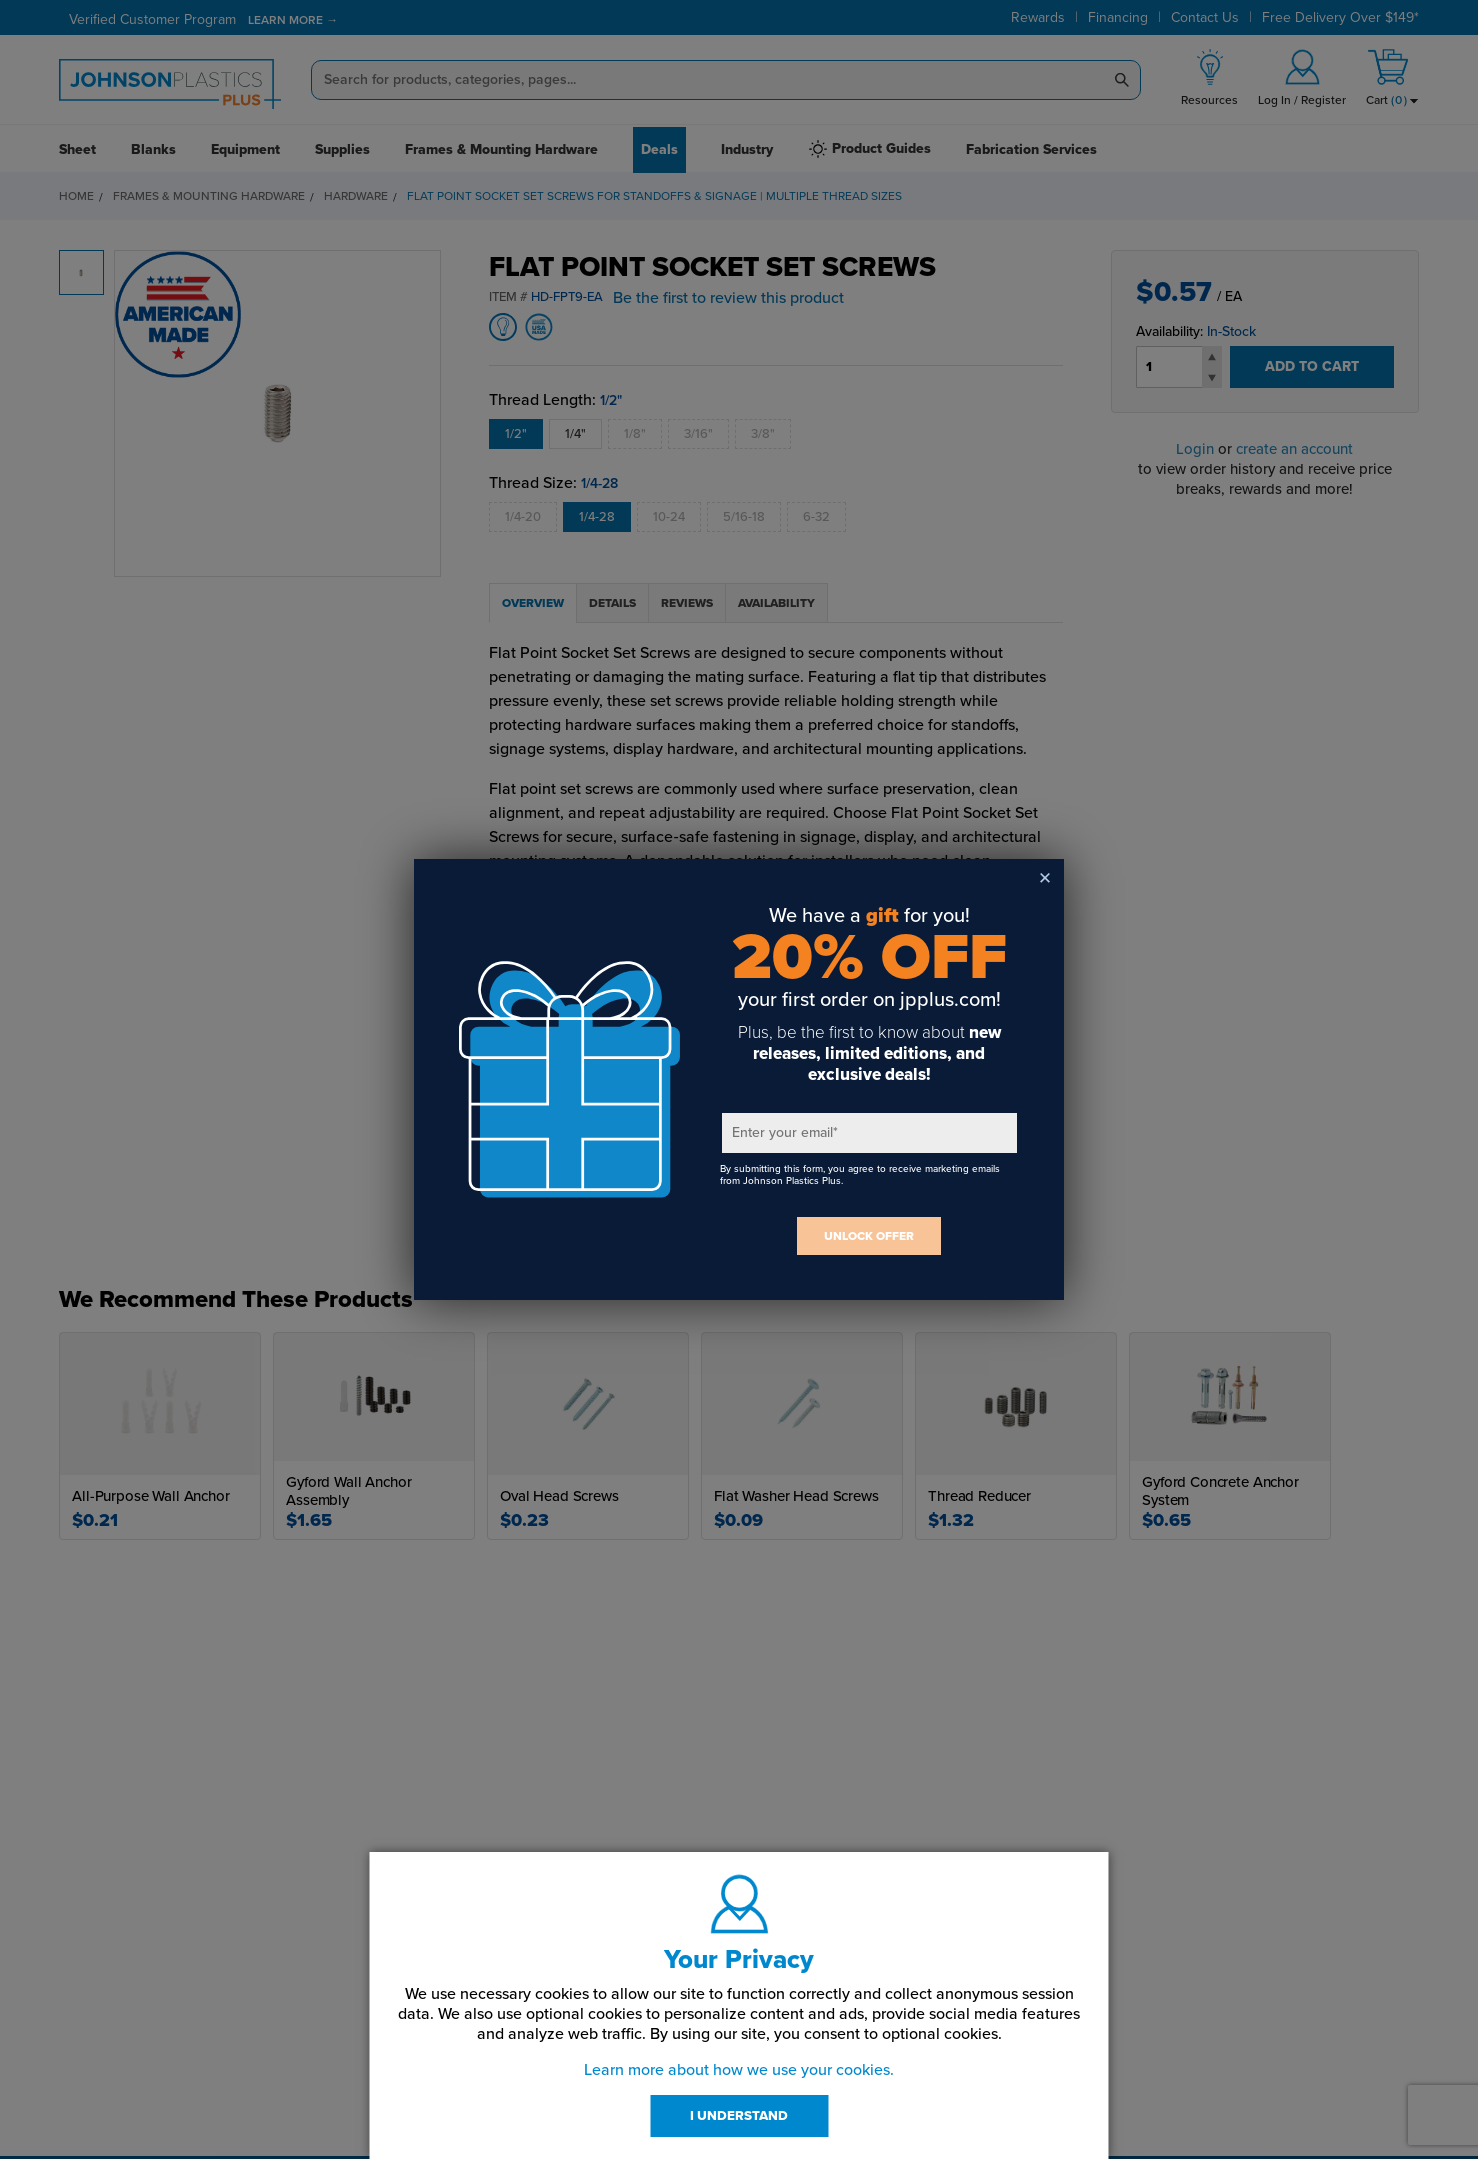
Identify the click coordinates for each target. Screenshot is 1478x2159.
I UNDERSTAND (739, 2116)
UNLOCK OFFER (869, 1236)
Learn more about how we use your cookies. (739, 2070)
